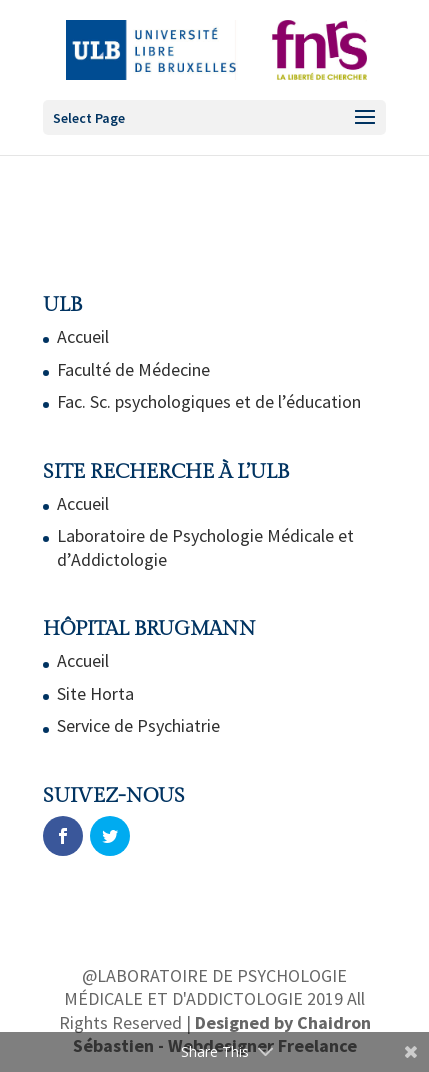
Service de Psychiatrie (138, 725)
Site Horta (95, 693)
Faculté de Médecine (133, 369)
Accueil (83, 336)
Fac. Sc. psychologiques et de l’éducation (209, 401)
